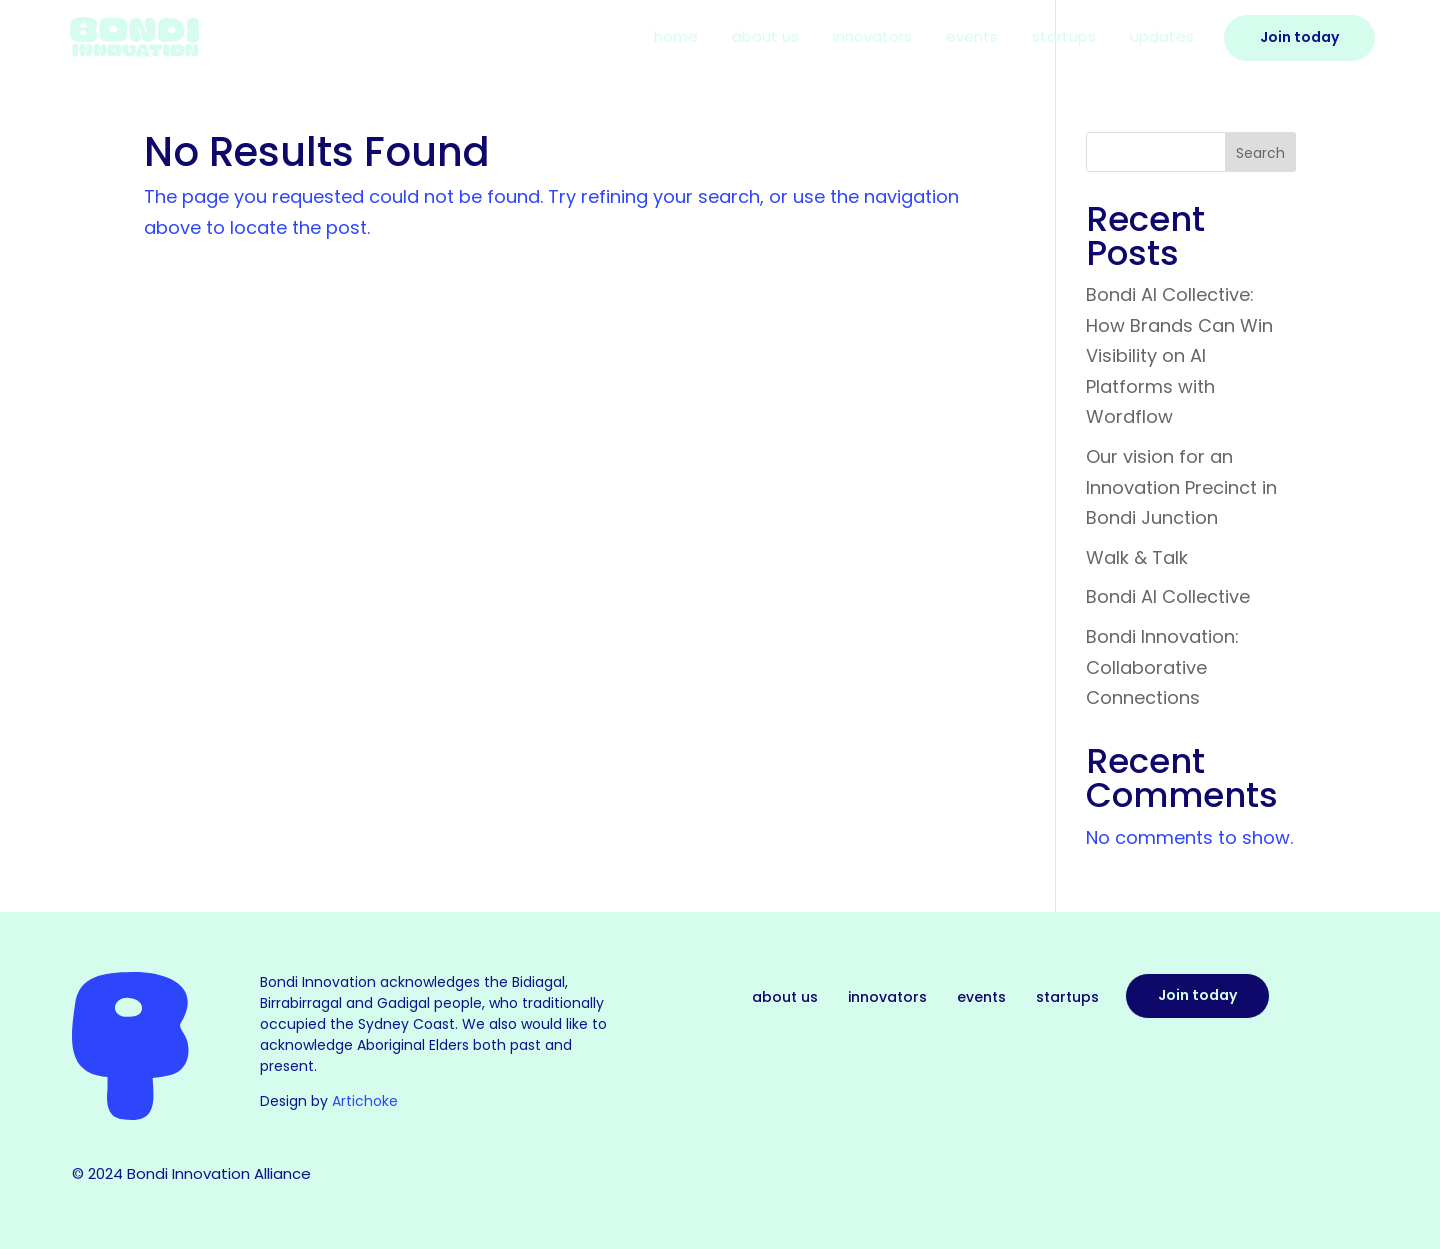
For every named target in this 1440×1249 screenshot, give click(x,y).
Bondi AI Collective (1168, 596)
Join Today (1299, 37)
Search (1260, 153)
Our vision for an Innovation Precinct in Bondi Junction (1181, 487)
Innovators (872, 38)
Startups (1064, 38)
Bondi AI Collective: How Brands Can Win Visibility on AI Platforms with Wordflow (1179, 355)
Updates (1162, 38)
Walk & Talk (1137, 557)
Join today (1197, 995)
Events (972, 38)
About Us (765, 38)
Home (676, 38)
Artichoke (365, 1101)
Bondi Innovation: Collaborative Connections (1162, 667)
